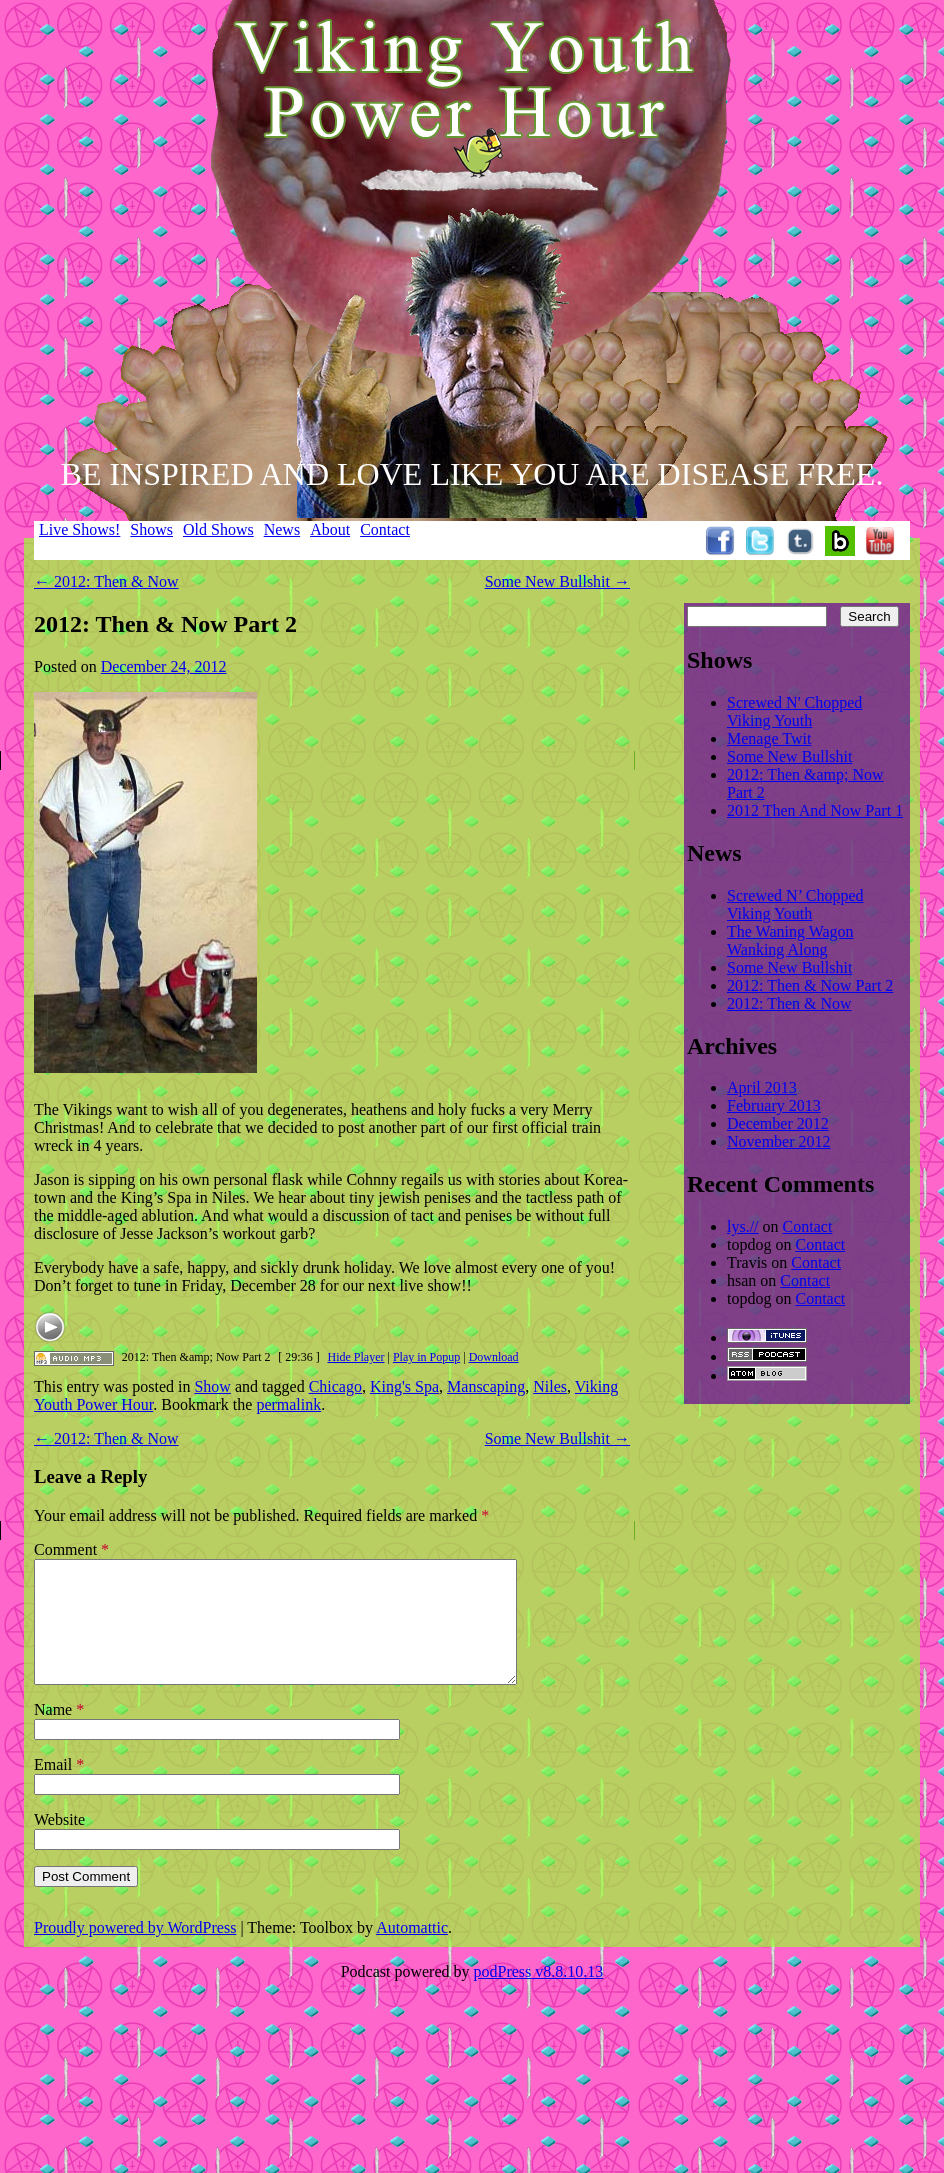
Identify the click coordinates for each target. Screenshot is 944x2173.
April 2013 (762, 1087)
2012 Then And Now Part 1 (815, 810)
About (330, 529)
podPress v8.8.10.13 (539, 1995)
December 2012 (778, 1123)
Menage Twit (769, 738)
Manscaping (486, 1386)
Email (59, 1788)
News (282, 529)
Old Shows (218, 529)
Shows (151, 529)
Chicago (335, 1386)
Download (494, 1357)
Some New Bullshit (557, 581)
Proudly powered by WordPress (135, 1951)
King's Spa (404, 1386)
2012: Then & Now (106, 581)
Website (59, 1843)
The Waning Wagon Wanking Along (790, 940)
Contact (385, 529)
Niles (550, 1386)
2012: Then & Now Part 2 (810, 985)
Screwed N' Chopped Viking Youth (794, 711)
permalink (288, 1404)
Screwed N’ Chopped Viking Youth (795, 904)
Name (59, 1733)
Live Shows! (79, 529)
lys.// (743, 1226)
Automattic (412, 1951)
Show (212, 1386)
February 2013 (774, 1105)
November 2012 (779, 1141)
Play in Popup (426, 1357)
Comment (71, 1549)
